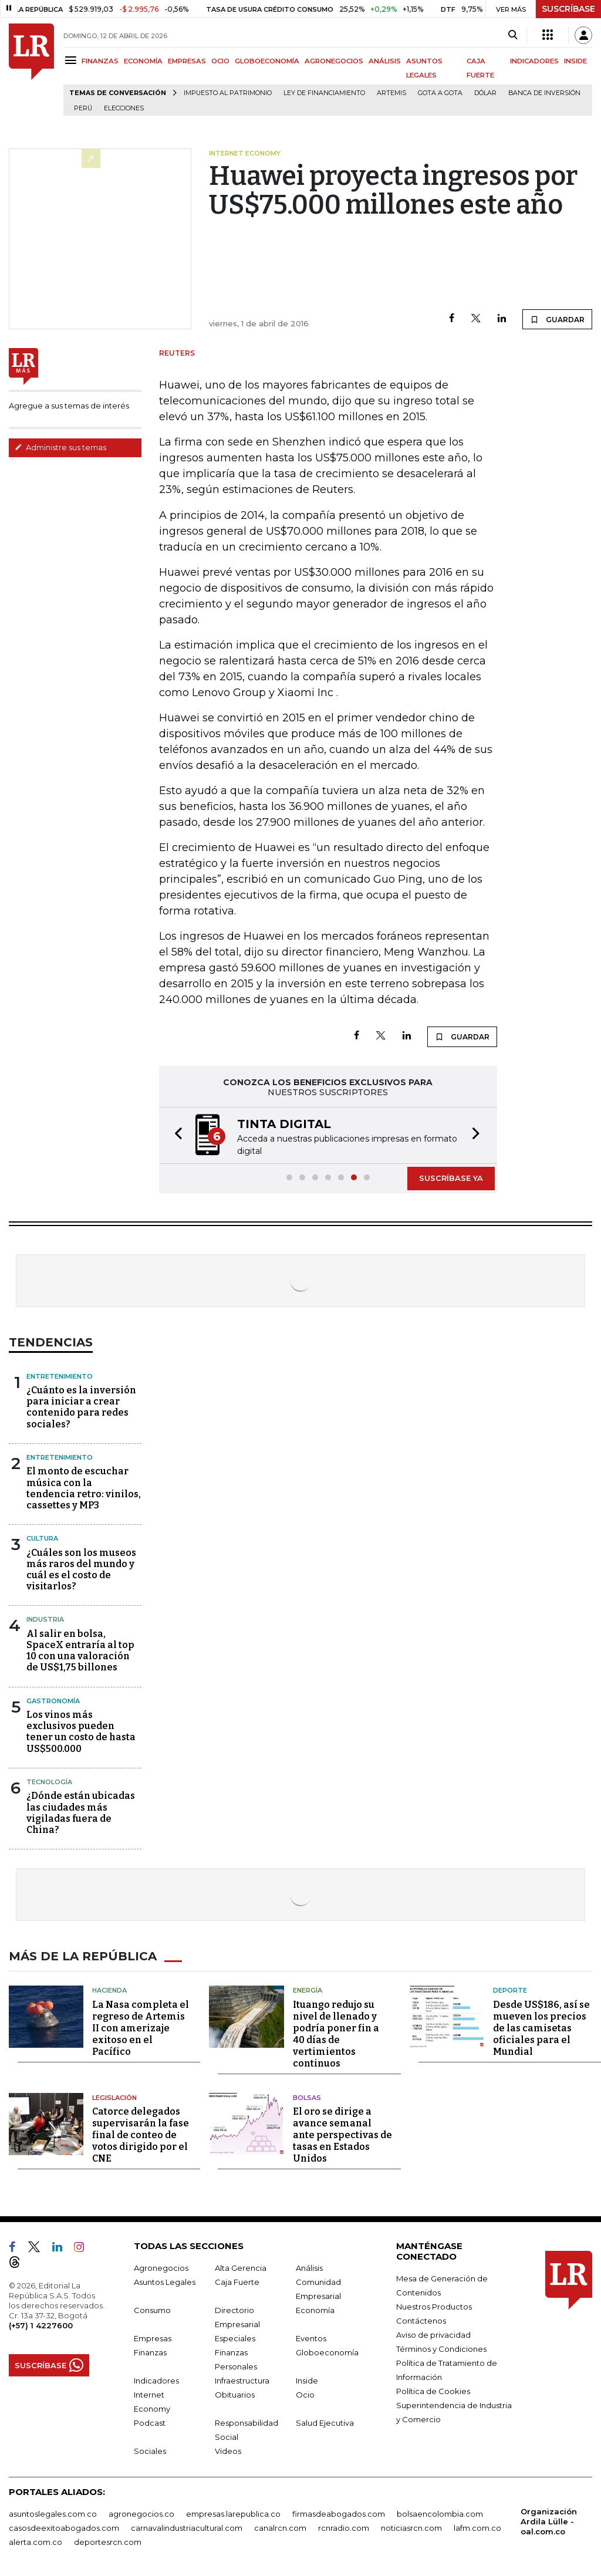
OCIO (220, 61)
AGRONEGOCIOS (334, 61)
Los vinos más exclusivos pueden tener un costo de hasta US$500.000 (81, 1731)
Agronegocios (161, 2268)
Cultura (42, 1538)
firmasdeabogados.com (338, 2513)
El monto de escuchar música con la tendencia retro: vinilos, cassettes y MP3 (83, 1488)
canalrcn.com (280, 2528)
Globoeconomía (327, 2352)
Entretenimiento (59, 1376)
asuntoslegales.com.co (53, 2513)
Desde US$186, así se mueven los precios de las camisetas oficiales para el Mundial (541, 2028)
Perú (83, 108)
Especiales (235, 2338)
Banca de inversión (544, 93)
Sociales (150, 2451)
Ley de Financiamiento (324, 93)
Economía (315, 2310)
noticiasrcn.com (411, 2528)
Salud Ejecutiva (325, 2423)
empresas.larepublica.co (233, 2513)
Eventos (311, 2338)
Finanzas (150, 2352)
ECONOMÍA (143, 61)
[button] (175, 1135)
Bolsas (307, 2098)
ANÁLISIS (385, 61)
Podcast (150, 2423)
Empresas (152, 2338)
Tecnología (49, 1782)
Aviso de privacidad (433, 2334)
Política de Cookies (433, 2391)
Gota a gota (440, 93)
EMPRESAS (187, 61)
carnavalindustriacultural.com (186, 2528)
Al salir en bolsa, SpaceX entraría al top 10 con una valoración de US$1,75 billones (80, 1650)
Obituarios (235, 2394)
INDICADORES (534, 61)
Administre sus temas (60, 447)
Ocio (305, 2394)
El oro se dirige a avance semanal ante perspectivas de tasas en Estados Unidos (342, 2135)
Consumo (152, 2310)
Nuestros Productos (434, 2306)
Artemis (391, 93)
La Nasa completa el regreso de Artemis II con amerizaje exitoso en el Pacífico (140, 2028)
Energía (307, 1990)
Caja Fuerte (237, 2282)
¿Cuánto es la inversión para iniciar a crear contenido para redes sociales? (81, 1407)
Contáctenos (421, 2320)
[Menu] (72, 60)
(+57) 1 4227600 (41, 2325)
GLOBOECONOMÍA (267, 61)
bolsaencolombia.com (440, 2513)
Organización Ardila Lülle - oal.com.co (549, 2521)
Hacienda (109, 1990)
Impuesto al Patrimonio (228, 93)
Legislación (114, 2098)
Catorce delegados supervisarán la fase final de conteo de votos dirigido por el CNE (140, 2135)
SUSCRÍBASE (568, 9)
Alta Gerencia (240, 2268)
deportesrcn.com (107, 2542)
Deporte (510, 1990)
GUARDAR (557, 319)
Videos (228, 2451)
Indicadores (156, 2380)
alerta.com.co (35, 2542)
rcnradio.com (343, 2528)
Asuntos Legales (164, 2282)
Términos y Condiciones (441, 2349)
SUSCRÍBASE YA (451, 1178)
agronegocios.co (141, 2513)
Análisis (309, 2268)
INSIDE (575, 61)
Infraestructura (242, 2380)
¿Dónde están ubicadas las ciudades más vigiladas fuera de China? (80, 1812)
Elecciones (124, 108)
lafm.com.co (477, 2528)
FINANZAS (100, 61)
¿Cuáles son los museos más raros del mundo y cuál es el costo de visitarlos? (81, 1569)
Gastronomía (53, 1701)
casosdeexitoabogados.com (64, 2528)
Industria (45, 1619)
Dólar (485, 93)
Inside (307, 2380)
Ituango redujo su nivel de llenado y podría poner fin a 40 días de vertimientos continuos (336, 2034)
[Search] (513, 35)
